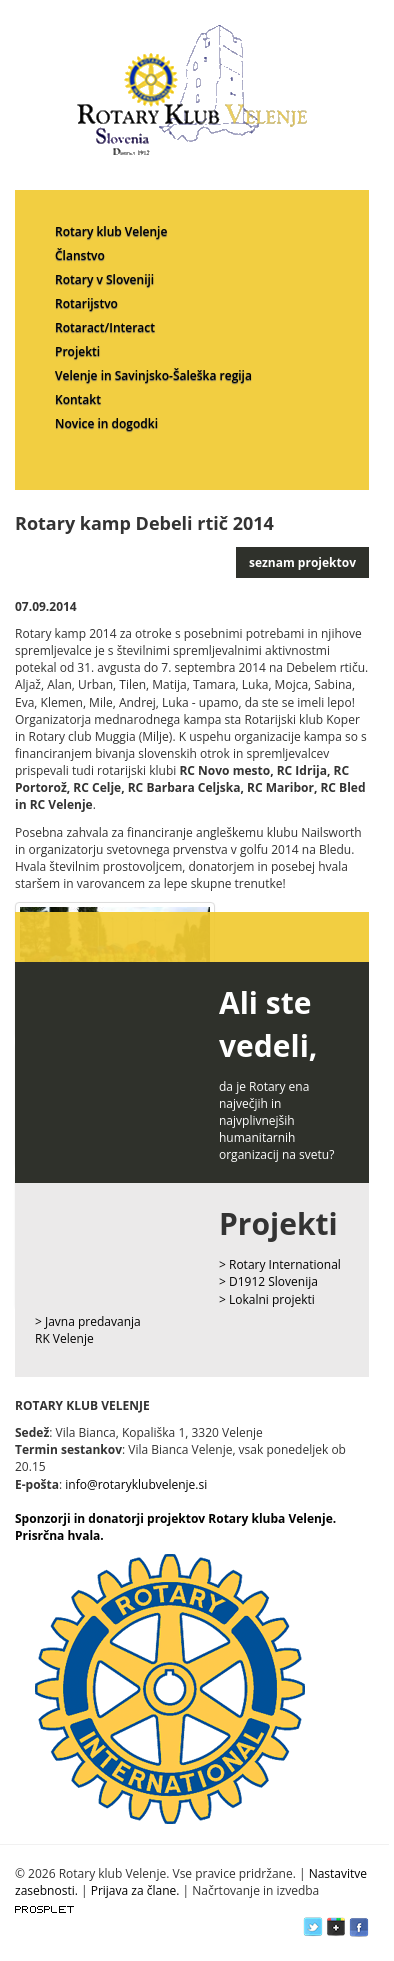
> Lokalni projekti (267, 1299)
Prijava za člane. (135, 1890)
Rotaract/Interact (105, 327)
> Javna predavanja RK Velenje (88, 1330)
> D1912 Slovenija (268, 1281)
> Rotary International (280, 1264)
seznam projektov (302, 562)
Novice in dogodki (106, 423)
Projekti (77, 351)
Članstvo (80, 255)
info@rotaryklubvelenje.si (136, 1484)
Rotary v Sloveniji (104, 279)
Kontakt (78, 399)
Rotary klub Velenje (111, 231)
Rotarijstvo (86, 303)
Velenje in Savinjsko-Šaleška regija (153, 375)
